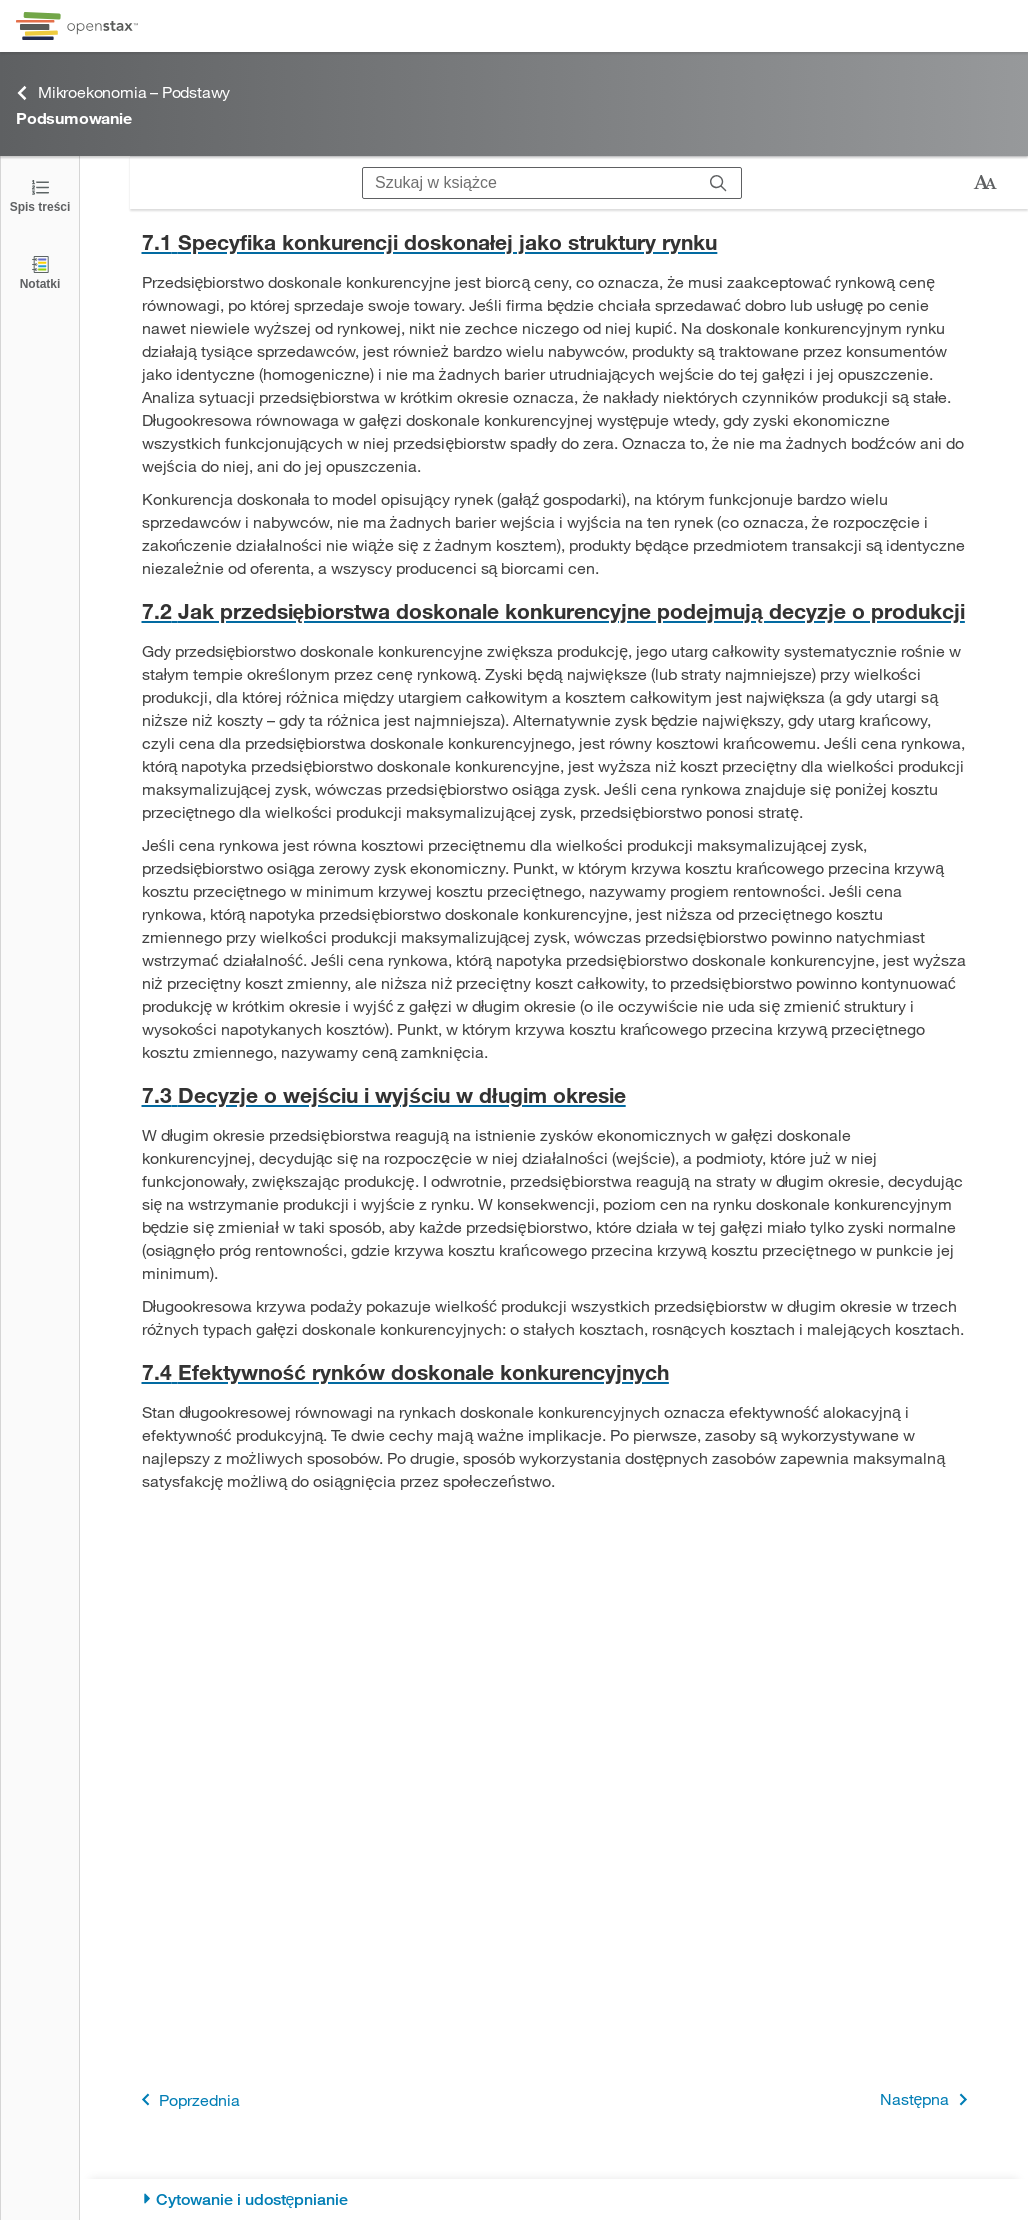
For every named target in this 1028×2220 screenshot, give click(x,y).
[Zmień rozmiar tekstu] (985, 183)
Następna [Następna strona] (927, 2099)
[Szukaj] (718, 183)
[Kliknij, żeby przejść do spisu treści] (40, 194)
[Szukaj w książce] (529, 183)
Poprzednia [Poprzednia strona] (187, 2099)
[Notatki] (40, 271)
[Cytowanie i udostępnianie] (554, 2199)
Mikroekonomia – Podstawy (123, 92)
